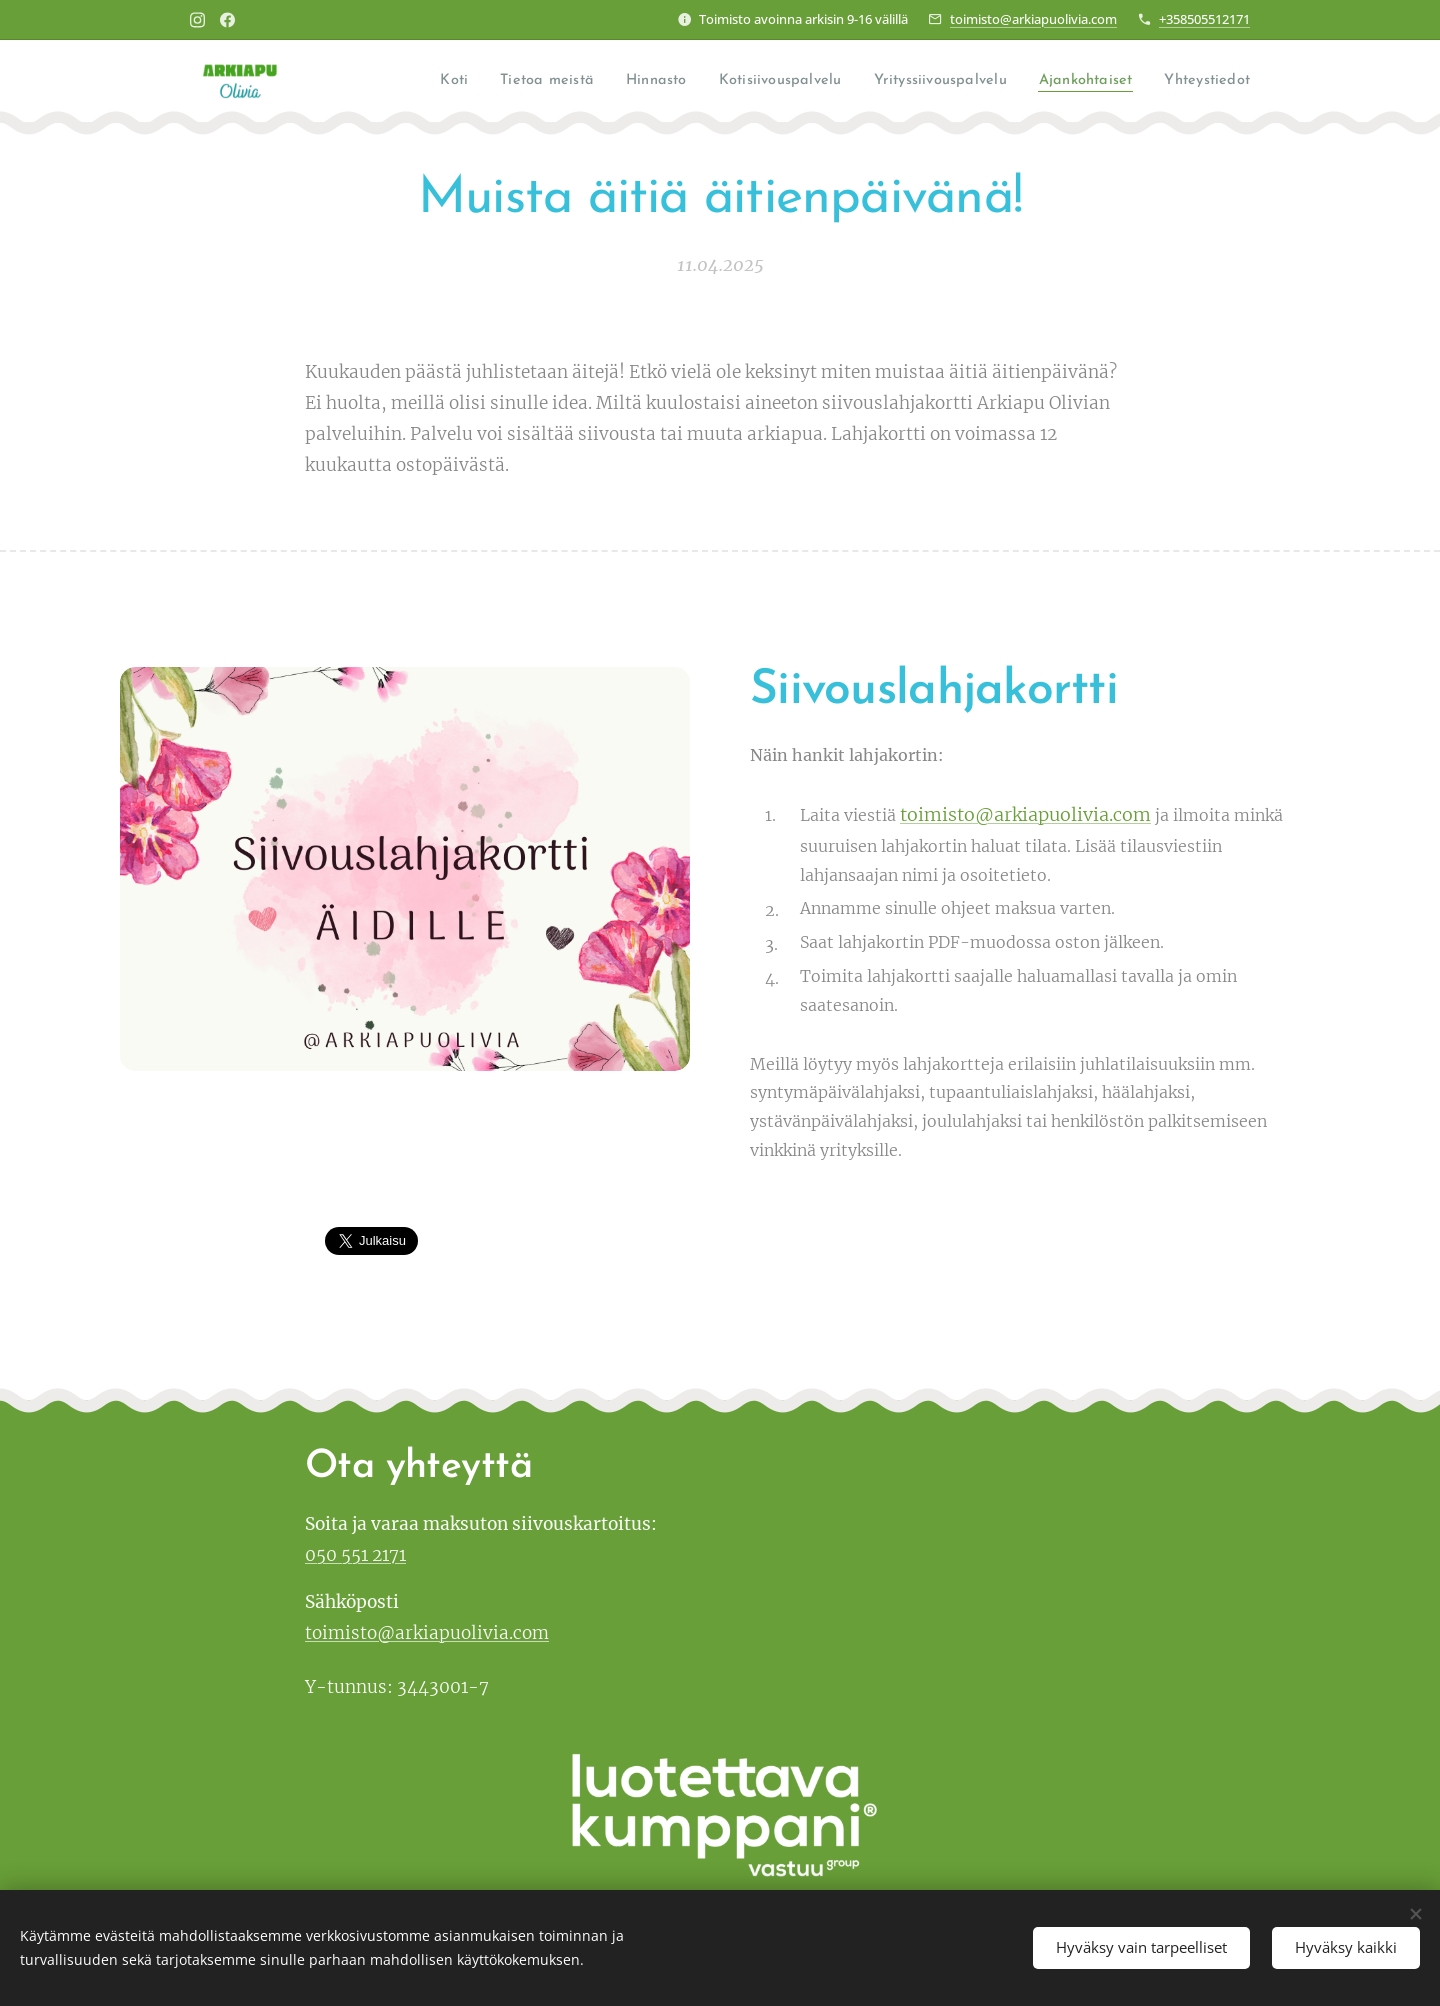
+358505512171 (1204, 19)
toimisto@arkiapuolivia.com (1033, 19)
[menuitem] (429, 81)
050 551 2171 (355, 1555)
